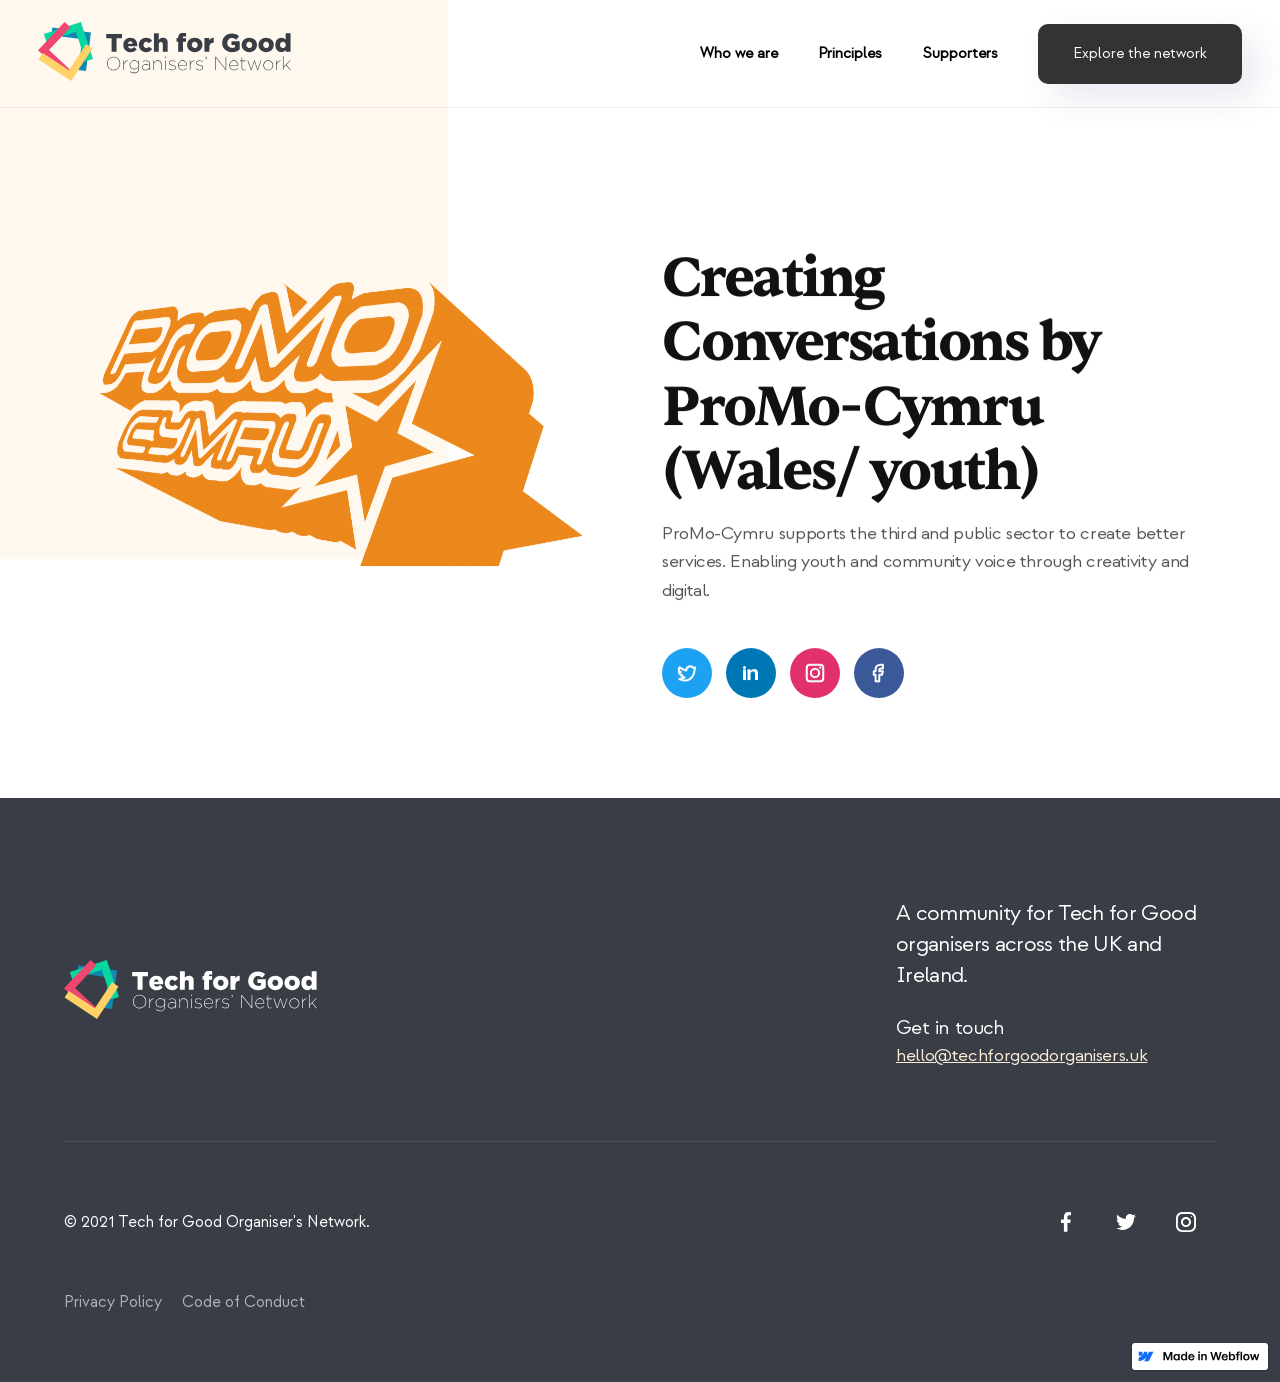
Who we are (739, 53)
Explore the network (1140, 53)
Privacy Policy (113, 1302)
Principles (850, 53)
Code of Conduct (243, 1302)
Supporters (960, 53)
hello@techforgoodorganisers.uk (1021, 1055)
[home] (168, 53)
